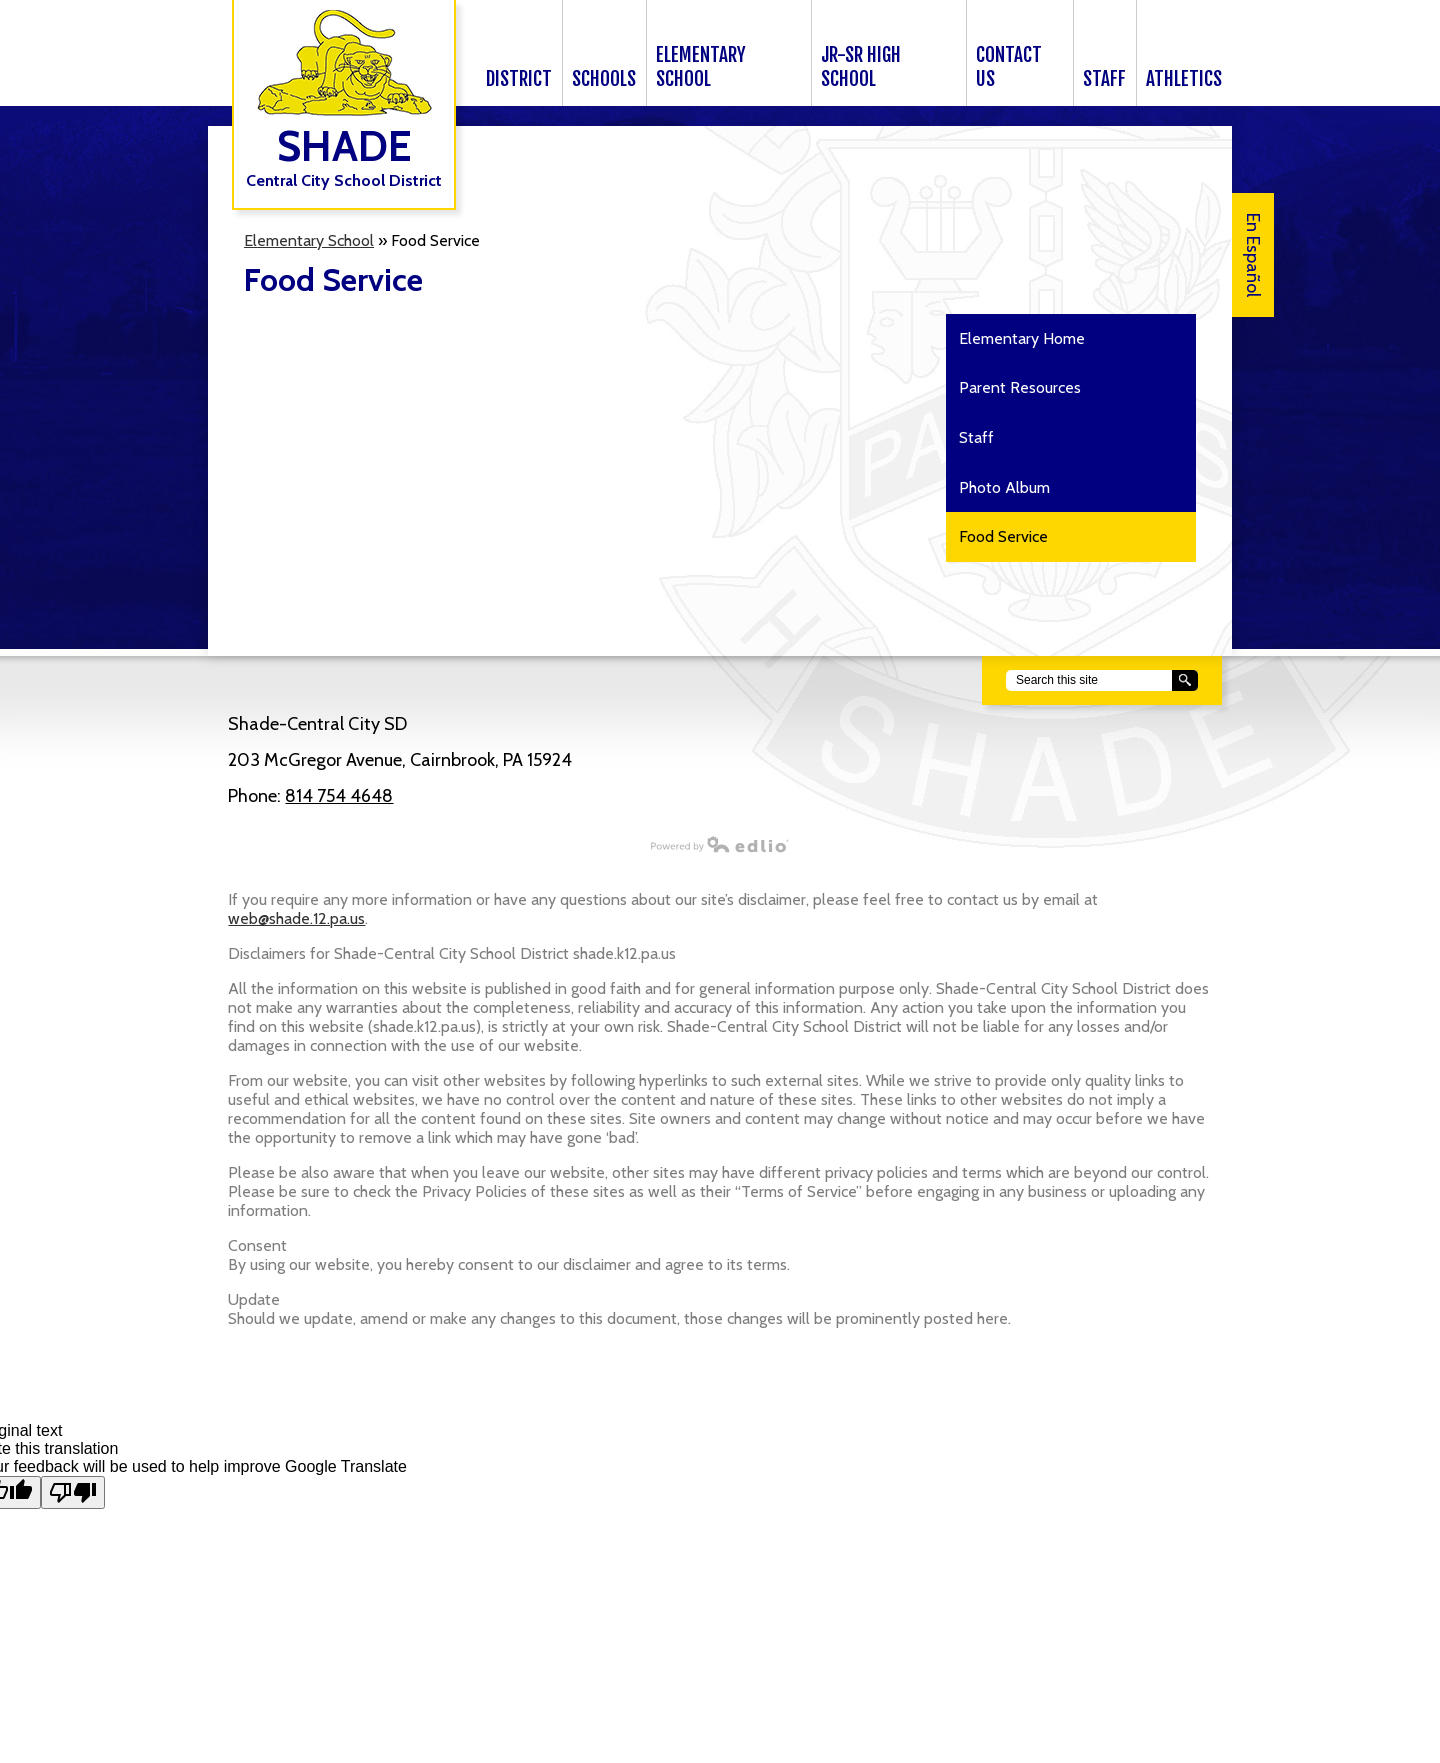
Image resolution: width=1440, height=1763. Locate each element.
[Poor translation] (73, 1492)
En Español (1253, 255)
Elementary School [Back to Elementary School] (309, 240)
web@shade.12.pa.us (296, 918)
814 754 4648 (339, 796)
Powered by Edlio (499, 844)
